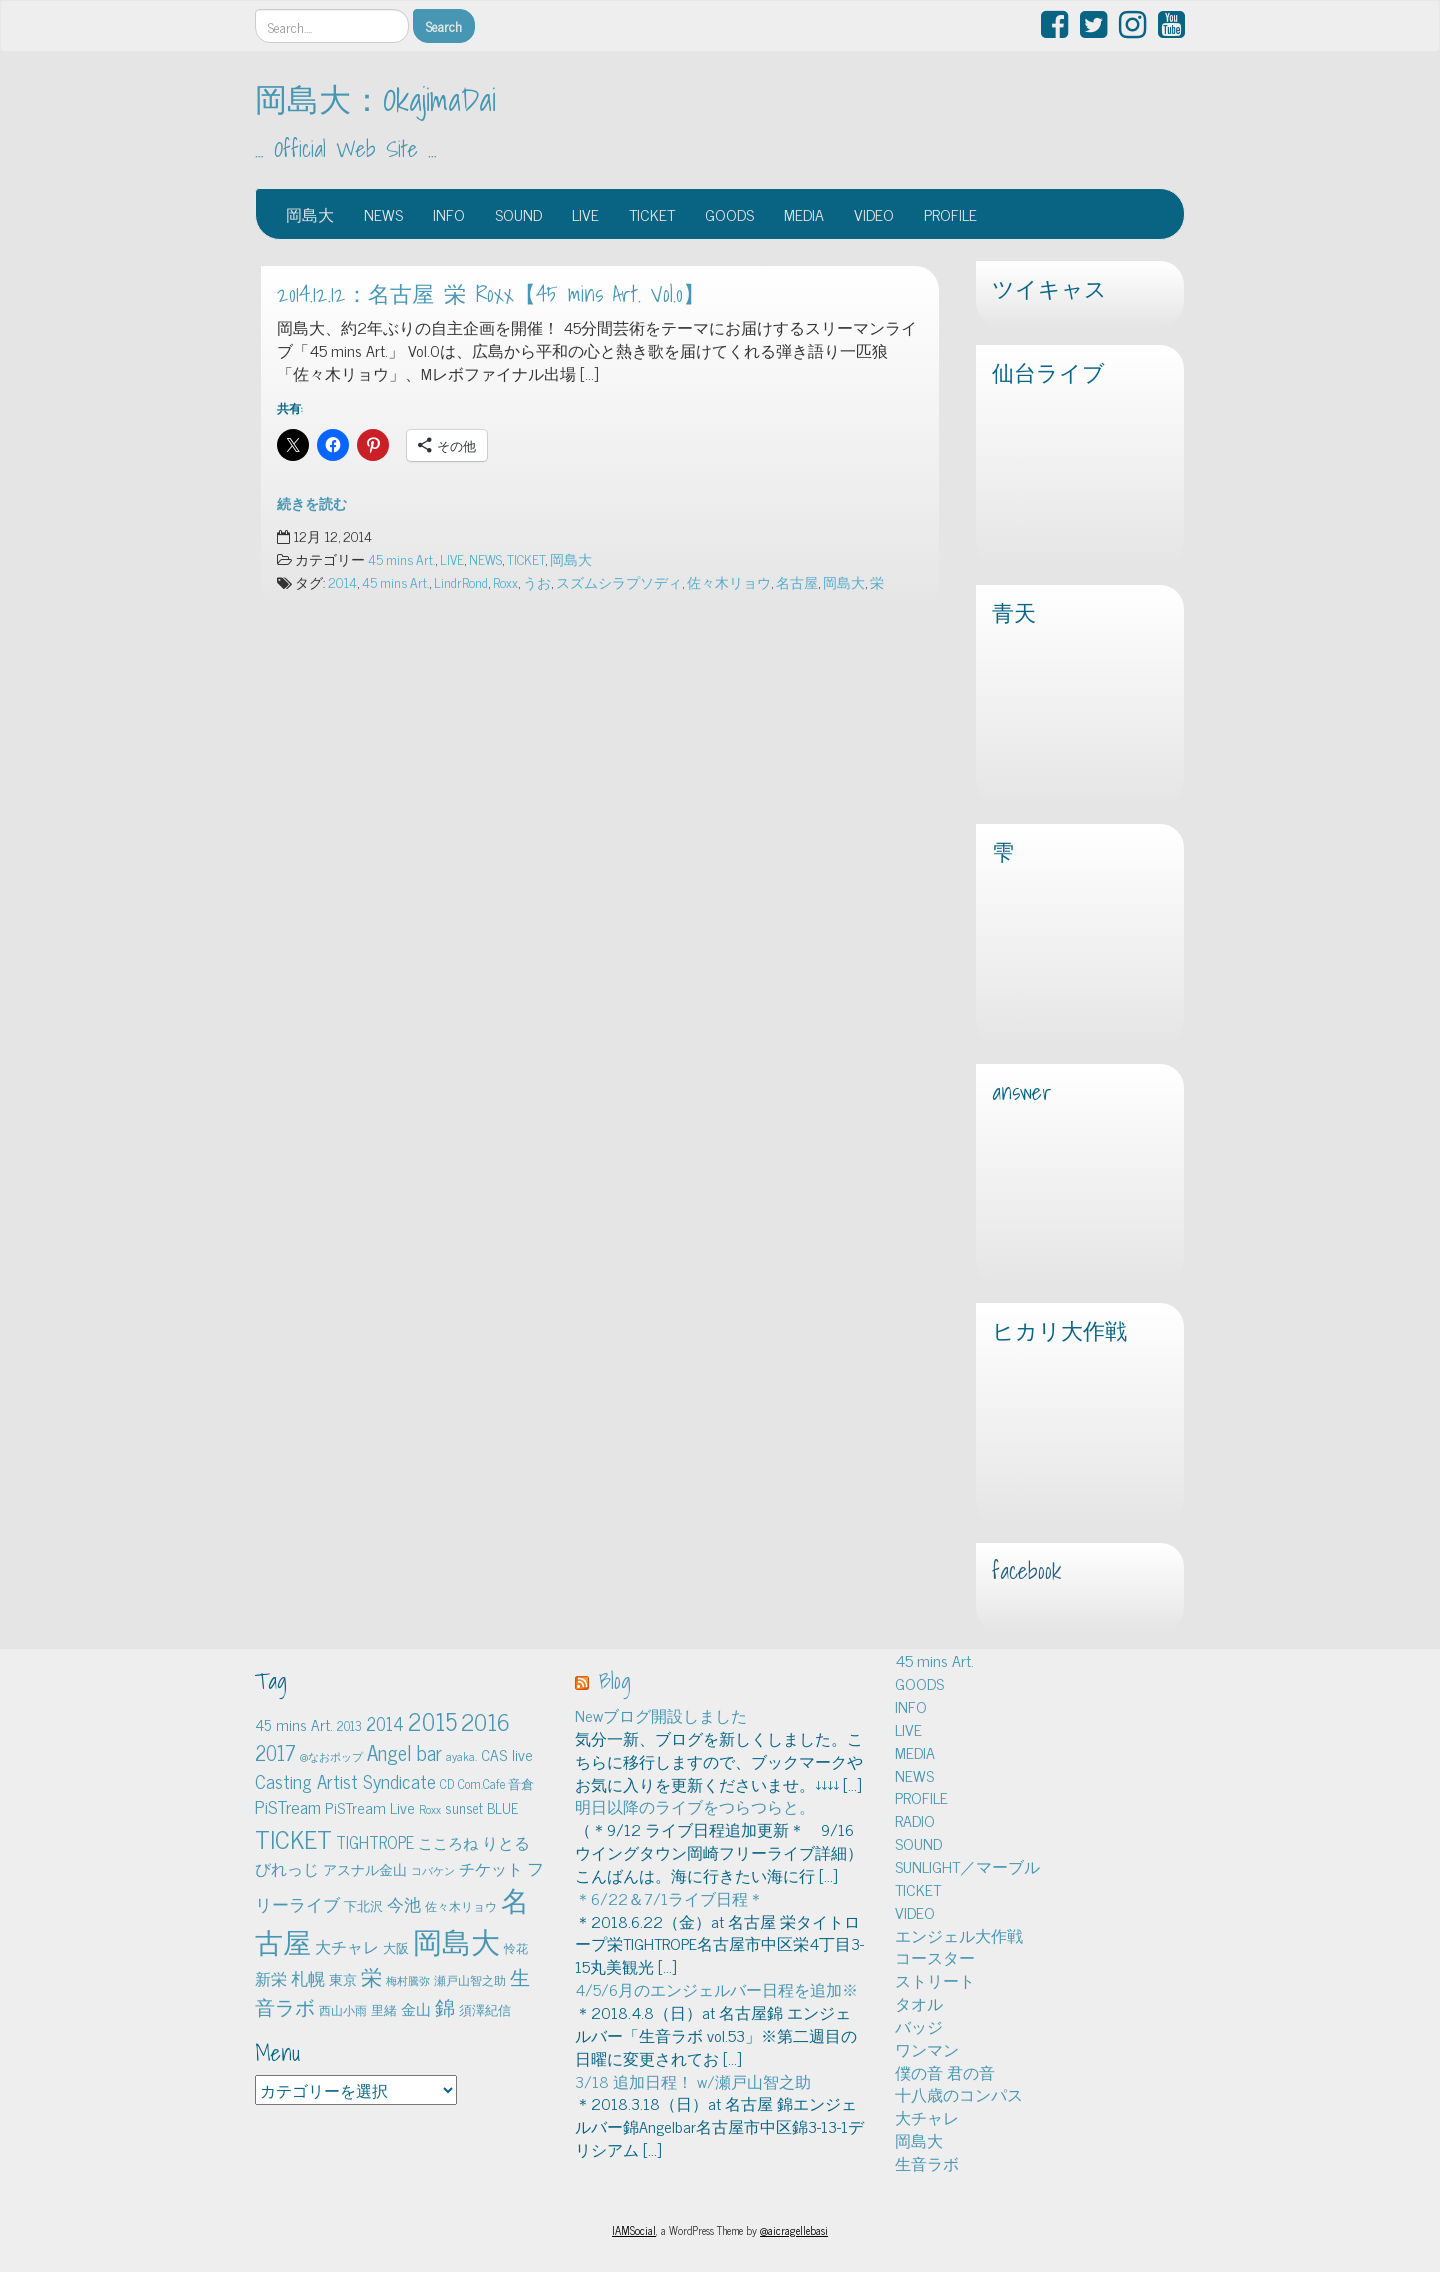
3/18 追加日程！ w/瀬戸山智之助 (693, 2081)
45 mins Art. (401, 559)
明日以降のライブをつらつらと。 (695, 1806)
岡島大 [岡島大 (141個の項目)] (456, 1940)
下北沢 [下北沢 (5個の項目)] (363, 1905)
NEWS (383, 214)
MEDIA (804, 214)
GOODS (729, 214)
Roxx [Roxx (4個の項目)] (430, 1809)
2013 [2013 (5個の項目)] (349, 1725)
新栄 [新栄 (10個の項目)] (271, 1978)
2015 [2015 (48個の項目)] (432, 1720)
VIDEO (874, 214)
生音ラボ (927, 2163)
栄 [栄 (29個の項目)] (371, 1975)
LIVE (585, 214)
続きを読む (312, 503)
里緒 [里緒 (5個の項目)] (384, 2009)
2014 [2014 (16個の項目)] (385, 1723)
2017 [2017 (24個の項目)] (275, 1752)
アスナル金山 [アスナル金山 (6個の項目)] (365, 1869)
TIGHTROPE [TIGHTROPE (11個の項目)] (375, 1841)
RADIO (915, 1820)
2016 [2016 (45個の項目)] (485, 1721)
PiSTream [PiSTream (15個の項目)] (288, 1806)
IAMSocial (634, 2230)
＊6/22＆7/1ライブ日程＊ (669, 1898)
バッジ (919, 2026)
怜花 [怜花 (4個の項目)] (516, 1948)
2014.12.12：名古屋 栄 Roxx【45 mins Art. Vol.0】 (491, 294)
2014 (342, 582)
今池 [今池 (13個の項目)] (404, 1903)
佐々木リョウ (729, 582)
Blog (615, 1681)
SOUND (518, 214)
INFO (449, 214)
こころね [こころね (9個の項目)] (448, 1842)
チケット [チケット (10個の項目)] (491, 1868)
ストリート (935, 1980)
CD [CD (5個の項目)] (447, 1783)
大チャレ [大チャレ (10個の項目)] (347, 1946)
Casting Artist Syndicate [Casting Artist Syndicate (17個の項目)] (345, 1781)
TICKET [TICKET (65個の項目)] (293, 1838)
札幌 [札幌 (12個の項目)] (308, 1978)
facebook (1026, 1571)
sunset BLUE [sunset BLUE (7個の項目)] (481, 1808)
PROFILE (950, 214)
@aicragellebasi (794, 2230)
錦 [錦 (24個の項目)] (445, 2006)
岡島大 (310, 214)
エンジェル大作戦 (959, 1935)
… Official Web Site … (346, 149)
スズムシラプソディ (619, 582)
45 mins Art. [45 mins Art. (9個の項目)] (294, 1724)
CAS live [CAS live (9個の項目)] (507, 1754)
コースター (935, 1957)
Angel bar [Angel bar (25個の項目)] (404, 1752)
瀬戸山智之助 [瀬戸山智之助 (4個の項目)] (470, 1980)
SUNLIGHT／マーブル (967, 1866)
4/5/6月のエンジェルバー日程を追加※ (716, 1989)
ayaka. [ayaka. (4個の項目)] (461, 1756)
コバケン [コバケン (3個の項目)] (433, 1870)
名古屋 (797, 582)
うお (537, 582)
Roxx (505, 582)
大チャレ (927, 2117)
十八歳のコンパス (959, 2094)
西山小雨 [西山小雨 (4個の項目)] (343, 2010)
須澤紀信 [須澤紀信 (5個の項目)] (485, 2009)
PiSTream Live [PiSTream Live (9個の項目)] (370, 1807)
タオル (919, 2003)
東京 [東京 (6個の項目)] (343, 1979)
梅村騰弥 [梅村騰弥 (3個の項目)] (408, 1980)
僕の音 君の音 (945, 2072)
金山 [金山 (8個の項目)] (416, 2008)
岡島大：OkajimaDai (375, 99)
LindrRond (461, 582)
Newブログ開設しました (661, 1715)
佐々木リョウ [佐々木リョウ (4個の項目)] (461, 1906)
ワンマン (927, 2049)
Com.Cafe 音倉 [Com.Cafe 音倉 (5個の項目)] (496, 1783)
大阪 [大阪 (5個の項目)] (396, 1947)
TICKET (652, 214)
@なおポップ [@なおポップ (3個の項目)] (331, 1756)
